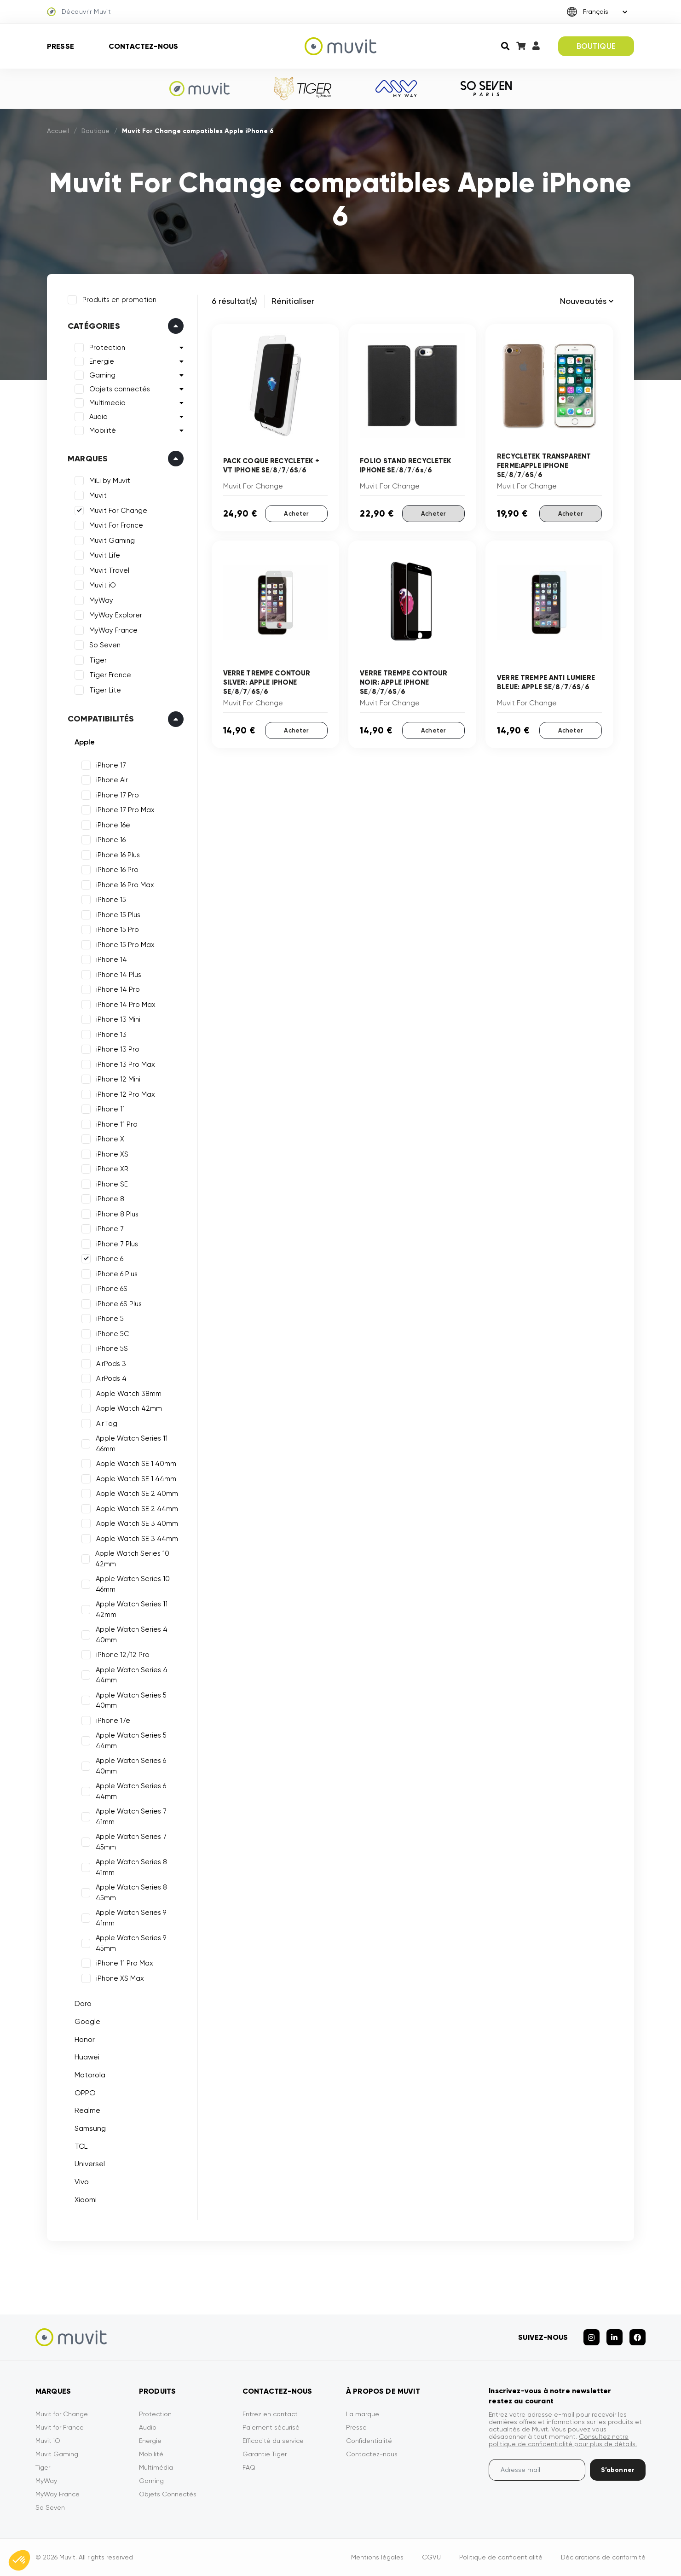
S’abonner (618, 2470)
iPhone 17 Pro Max (125, 810)
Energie (101, 361)
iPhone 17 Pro (117, 795)
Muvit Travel (109, 570)
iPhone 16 (111, 840)
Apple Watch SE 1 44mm (136, 1479)
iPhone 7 (110, 1229)
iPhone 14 (111, 959)
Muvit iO (102, 585)
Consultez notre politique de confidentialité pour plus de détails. (563, 2440)
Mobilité (102, 430)
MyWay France (113, 630)
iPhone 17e (113, 1720)
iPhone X (110, 1139)
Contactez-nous (143, 46)
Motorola (90, 2074)
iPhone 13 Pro (117, 1049)
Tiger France (110, 675)
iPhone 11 (110, 1109)
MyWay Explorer (115, 615)
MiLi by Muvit (109, 481)
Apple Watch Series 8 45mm (131, 1892)
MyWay (101, 600)
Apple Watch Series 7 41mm (131, 1816)
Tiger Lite (105, 690)
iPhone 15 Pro (117, 929)
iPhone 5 (110, 1318)
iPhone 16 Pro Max (125, 885)
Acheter (296, 513)
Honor (85, 2039)
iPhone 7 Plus (117, 1244)
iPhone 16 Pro (117, 870)
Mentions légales (377, 2557)
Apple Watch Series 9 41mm (131, 1917)
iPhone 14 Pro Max (126, 1004)
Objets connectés (119, 389)
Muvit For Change (118, 510)
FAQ (248, 2467)
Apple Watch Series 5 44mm (131, 1740)
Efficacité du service (273, 2440)
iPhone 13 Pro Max (125, 1064)
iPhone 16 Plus (118, 855)
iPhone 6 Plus (117, 1274)
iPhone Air (112, 780)
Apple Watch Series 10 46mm (133, 1584)
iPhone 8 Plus (117, 1214)
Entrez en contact (270, 2414)
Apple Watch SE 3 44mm (137, 1539)
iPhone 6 (109, 1259)
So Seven (105, 645)
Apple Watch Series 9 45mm (131, 1943)
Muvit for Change (61, 2414)
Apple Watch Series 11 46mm (131, 1443)
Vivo (82, 2181)
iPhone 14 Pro (118, 989)
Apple (85, 742)
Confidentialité (369, 2440)
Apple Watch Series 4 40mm (131, 1634)
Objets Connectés (167, 2494)
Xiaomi (86, 2199)
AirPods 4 (111, 1378)
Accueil (58, 130)
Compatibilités (101, 719)
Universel (90, 2163)
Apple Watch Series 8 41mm (131, 1867)
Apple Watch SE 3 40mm (137, 1523)
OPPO (85, 2092)
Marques (88, 459)
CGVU (431, 2557)
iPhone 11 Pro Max (124, 1963)
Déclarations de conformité (603, 2557)
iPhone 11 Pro (117, 1124)
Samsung (90, 2128)
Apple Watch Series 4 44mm (131, 1675)
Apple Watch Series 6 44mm (131, 1791)
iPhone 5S (112, 1348)
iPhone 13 (111, 1034)
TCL (81, 2146)
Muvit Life (104, 555)
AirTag (106, 1423)
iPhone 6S (111, 1289)
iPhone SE (112, 1184)
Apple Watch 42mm (129, 1408)
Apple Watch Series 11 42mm (131, 1609)
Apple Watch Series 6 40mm (131, 1765)
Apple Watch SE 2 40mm (137, 1493)
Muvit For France (116, 525)
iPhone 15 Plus (118, 915)
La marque (362, 2414)
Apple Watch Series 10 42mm (132, 1558)
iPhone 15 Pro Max (125, 945)
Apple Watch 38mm (129, 1394)
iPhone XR (112, 1169)
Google (87, 2021)
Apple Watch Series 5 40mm (131, 1700)
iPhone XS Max (120, 1978)
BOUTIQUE (596, 46)
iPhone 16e (113, 825)
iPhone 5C (112, 1334)
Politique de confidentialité (500, 2557)
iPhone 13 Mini (118, 1019)
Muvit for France (59, 2427)
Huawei (87, 2057)
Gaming (102, 375)
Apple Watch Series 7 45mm (131, 1841)
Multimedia (107, 403)
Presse (60, 46)
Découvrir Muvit (79, 12)
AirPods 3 (111, 1364)
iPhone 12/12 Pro (123, 1655)
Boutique (95, 130)
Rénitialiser (292, 301)
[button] (19, 2560)
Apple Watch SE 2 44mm (137, 1509)
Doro (83, 2003)
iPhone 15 (111, 899)
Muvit (98, 495)
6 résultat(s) (234, 301)
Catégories (94, 326)
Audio (98, 417)
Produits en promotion (119, 300)
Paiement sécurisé (271, 2427)
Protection (107, 347)
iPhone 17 (111, 765)
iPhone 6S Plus (119, 1304)
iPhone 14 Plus (118, 975)
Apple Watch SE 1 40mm (136, 1464)
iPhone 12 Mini (118, 1079)
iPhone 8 (110, 1199)
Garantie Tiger (264, 2454)
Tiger (98, 660)
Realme (87, 2110)
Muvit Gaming (112, 540)
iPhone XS (112, 1154)
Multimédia (156, 2467)
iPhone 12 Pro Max (125, 1094)
